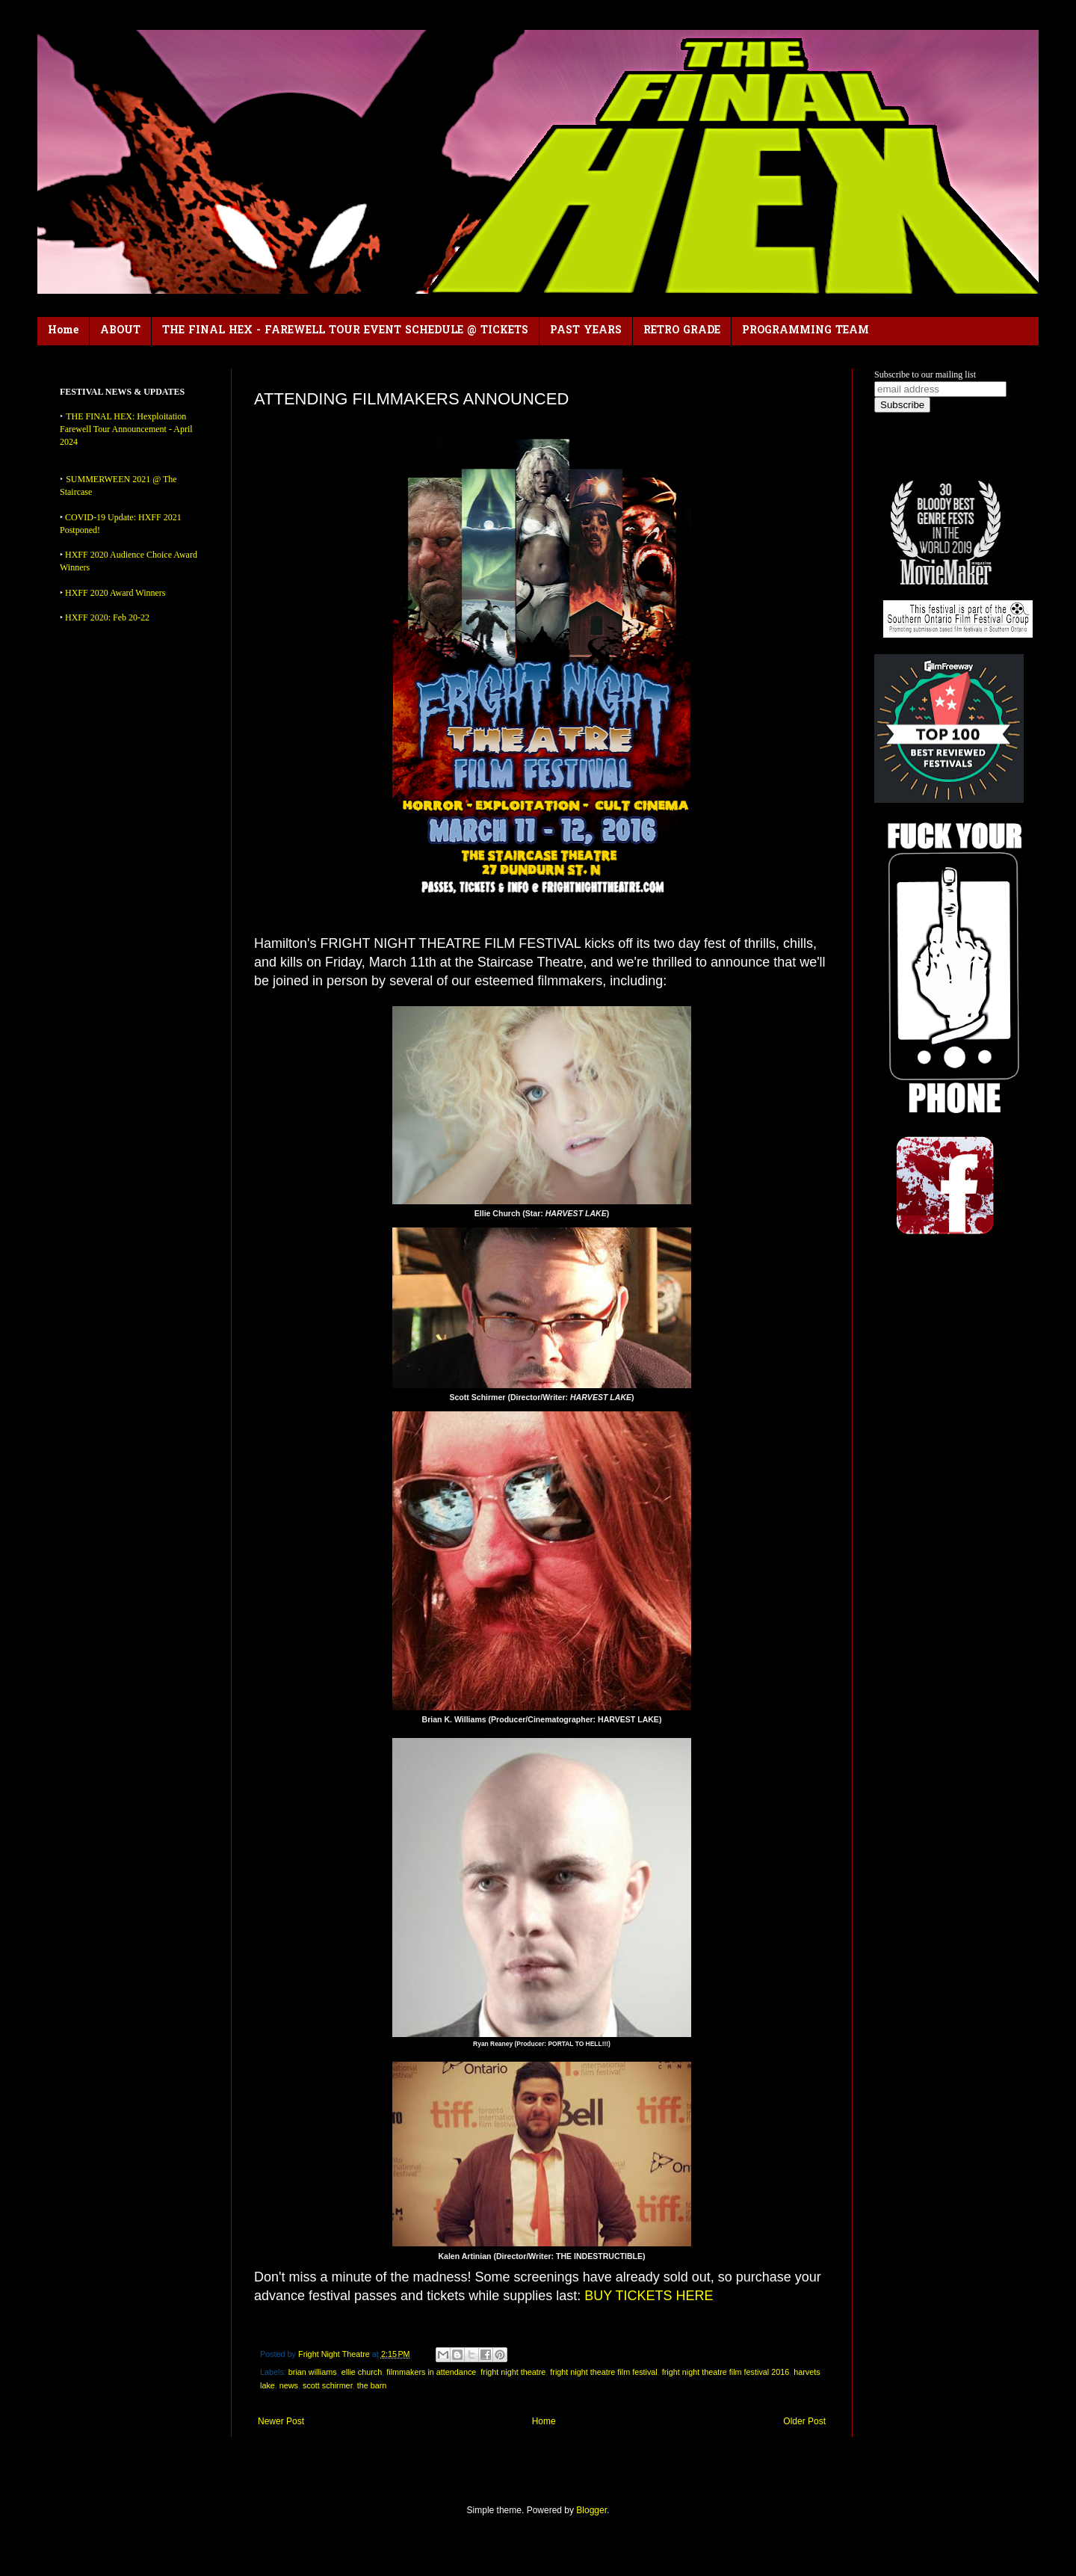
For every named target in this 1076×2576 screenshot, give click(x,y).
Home (63, 331)
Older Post (804, 2421)
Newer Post (281, 2421)
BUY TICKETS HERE (648, 2295)
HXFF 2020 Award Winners (115, 593)
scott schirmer (328, 2385)
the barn (372, 2385)
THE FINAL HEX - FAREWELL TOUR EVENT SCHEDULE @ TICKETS (345, 331)
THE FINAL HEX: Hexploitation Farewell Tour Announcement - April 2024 (126, 429)
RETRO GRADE (681, 331)
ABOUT (120, 331)
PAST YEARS (586, 331)
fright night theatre (512, 2371)
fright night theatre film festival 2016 (725, 2371)
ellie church (362, 2371)
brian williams (312, 2371)
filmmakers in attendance (431, 2371)
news (288, 2385)
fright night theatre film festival (603, 2371)
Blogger (591, 2510)
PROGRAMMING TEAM (805, 331)
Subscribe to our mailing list (925, 374)
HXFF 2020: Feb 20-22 (107, 617)
